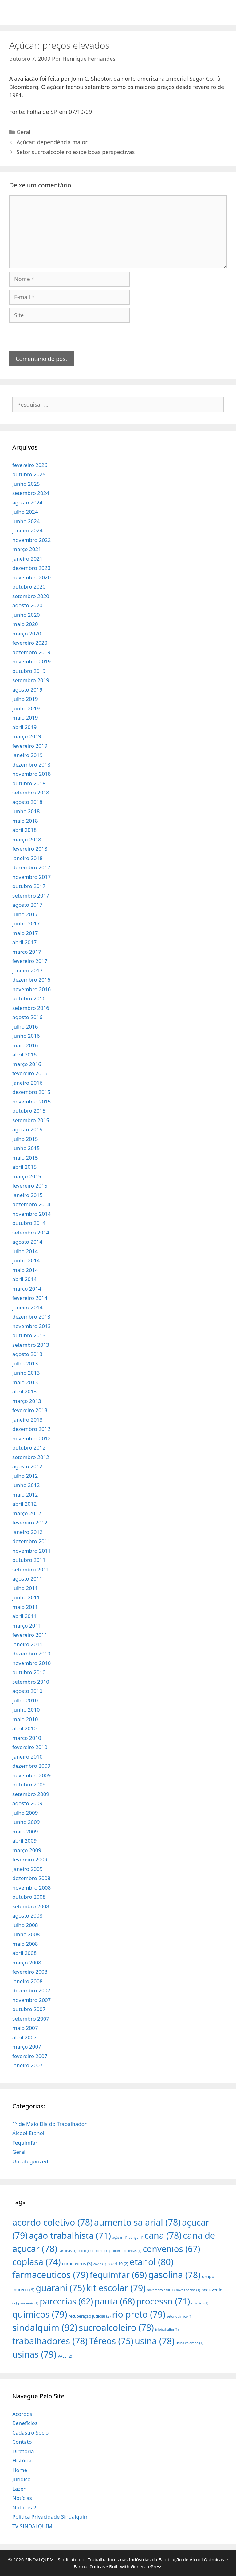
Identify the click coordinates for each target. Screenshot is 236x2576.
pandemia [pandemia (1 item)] (28, 2303)
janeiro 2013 (27, 1419)
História (22, 2460)
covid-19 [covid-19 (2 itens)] (118, 2263)
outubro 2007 (28, 2009)
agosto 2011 (27, 1578)
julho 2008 (25, 1925)
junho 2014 (26, 1260)
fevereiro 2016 (29, 1073)
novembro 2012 (31, 1438)
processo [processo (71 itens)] (163, 2301)
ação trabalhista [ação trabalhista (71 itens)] (70, 2235)
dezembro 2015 (31, 1091)
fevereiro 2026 (29, 465)
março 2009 (26, 1850)
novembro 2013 (31, 1326)
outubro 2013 (28, 1335)
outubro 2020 (28, 586)
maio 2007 (25, 2027)
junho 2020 (26, 614)
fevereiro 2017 (29, 960)
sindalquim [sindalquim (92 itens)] (44, 2327)
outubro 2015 (28, 1110)
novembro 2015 (31, 1101)
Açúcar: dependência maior (52, 142)
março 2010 (26, 1737)
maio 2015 (25, 1157)
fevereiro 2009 (29, 1859)
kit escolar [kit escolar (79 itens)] (115, 2288)
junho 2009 (26, 1821)
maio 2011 (25, 1606)
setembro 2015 (30, 1120)
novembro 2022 (31, 539)
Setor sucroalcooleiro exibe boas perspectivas (76, 152)
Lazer (19, 2488)
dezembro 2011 (31, 1541)
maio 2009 (25, 1831)
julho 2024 (25, 511)
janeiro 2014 (27, 1307)
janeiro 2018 (27, 858)
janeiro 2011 (27, 1644)
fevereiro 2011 (29, 1634)
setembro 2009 (30, 1794)
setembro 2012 (30, 1457)
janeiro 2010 (27, 1756)
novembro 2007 (31, 1999)
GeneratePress (146, 2566)
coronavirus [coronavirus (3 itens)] (77, 2263)
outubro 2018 (28, 783)
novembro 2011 (31, 1550)
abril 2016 (24, 1054)
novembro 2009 (31, 1775)
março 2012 (26, 1513)
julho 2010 (25, 1700)
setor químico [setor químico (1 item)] (179, 2316)
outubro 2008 (28, 1896)
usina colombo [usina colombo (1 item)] (189, 2343)
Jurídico (21, 2479)
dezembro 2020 (31, 567)
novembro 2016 (31, 989)
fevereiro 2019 (29, 745)
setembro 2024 (30, 492)
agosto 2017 (27, 904)
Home (19, 2470)
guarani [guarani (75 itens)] (60, 2288)
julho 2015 (25, 1138)
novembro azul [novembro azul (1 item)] (161, 2290)
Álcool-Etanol (28, 2133)
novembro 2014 (31, 1213)
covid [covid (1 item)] (99, 2264)
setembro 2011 (30, 1569)
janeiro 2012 (27, 1531)
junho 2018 (26, 811)
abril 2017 (24, 942)
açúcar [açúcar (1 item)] (119, 2237)
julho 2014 (25, 1251)
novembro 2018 (31, 773)
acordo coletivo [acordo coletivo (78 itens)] (52, 2222)
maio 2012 (25, 1494)
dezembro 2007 (31, 1990)
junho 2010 (26, 1709)
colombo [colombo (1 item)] (101, 2251)
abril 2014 (24, 1279)
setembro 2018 (30, 792)
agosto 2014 (27, 1241)
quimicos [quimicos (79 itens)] (39, 2314)
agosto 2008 (27, 1915)
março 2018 (26, 839)
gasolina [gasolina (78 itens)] (174, 2275)
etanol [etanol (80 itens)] (151, 2262)
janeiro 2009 (27, 1868)
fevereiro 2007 (29, 2056)
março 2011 (26, 1625)
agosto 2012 (27, 1466)
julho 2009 (25, 1812)
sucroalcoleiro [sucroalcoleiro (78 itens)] (116, 2327)
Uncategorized (30, 2161)
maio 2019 (25, 717)
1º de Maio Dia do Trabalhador (49, 2123)
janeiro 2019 (27, 755)
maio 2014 (25, 1269)
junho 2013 (26, 1372)
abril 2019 (24, 727)
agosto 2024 (27, 502)
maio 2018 (25, 820)
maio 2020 (25, 624)
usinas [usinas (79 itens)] (34, 2354)
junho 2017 (26, 923)
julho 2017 (25, 914)
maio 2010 (25, 1719)
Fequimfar (24, 2142)
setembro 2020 (30, 596)
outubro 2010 (28, 1672)
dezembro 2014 (31, 1204)
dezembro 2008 (31, 1878)
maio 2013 (25, 1382)
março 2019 (26, 736)
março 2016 (26, 1064)
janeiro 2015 (27, 1195)
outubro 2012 (28, 1447)
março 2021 (26, 549)
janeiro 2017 (27, 970)
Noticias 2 (24, 2507)
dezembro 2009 (31, 1765)
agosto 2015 (27, 1129)
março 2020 (26, 633)
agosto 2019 (27, 689)
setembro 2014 (30, 1232)
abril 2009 (24, 1840)
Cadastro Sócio (30, 2432)
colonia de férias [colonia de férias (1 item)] (126, 2251)
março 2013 (26, 1400)
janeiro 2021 (27, 558)
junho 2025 (26, 483)
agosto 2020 (27, 605)
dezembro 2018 (31, 764)
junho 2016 (26, 1035)
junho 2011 (26, 1597)
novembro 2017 (31, 876)
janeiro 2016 (27, 1082)
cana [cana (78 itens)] (163, 2235)
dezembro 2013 (31, 1316)
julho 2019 (25, 698)
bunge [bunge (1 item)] (135, 2237)
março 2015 (26, 1176)
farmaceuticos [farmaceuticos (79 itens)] (50, 2275)
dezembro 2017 (31, 867)
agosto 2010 (27, 1690)
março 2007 (26, 2046)
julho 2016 (25, 1026)
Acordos (22, 2413)
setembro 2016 (30, 1007)
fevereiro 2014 (29, 1297)
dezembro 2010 (31, 1653)
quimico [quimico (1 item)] (199, 2303)
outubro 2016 (28, 998)
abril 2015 (24, 1166)
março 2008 (26, 1962)
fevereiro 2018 (29, 848)
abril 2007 (24, 2037)
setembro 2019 (30, 680)
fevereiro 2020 (29, 642)
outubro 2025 (28, 474)
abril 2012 (24, 1503)
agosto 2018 (27, 801)
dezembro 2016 (31, 979)
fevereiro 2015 (29, 1185)
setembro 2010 (30, 1681)
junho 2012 (26, 1485)
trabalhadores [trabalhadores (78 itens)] (50, 2341)
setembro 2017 (30, 895)
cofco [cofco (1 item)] (84, 2251)
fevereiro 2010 (29, 1747)
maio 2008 (25, 1943)
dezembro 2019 (31, 652)
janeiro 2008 (27, 1981)
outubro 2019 (28, 670)
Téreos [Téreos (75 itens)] (111, 2341)
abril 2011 (24, 1616)
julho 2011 (25, 1588)
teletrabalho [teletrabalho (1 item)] (167, 2329)
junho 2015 (26, 1148)
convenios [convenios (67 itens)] (171, 2248)
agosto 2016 (27, 1017)
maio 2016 (25, 1045)
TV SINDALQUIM (32, 2526)
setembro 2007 (30, 2018)
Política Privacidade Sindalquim (50, 2516)
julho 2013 (25, 1363)
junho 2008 (26, 1934)
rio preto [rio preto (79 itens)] (138, 2314)
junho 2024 (26, 521)
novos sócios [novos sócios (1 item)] (188, 2290)
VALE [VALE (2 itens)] (65, 2356)
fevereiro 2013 (29, 1410)
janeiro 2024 (27, 530)
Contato (22, 2441)
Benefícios (24, 2423)
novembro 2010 (31, 1662)
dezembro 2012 (31, 1428)
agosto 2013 (27, 1354)
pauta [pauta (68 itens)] (114, 2301)
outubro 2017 (28, 886)
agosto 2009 (27, 1803)
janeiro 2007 (27, 2065)
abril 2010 (24, 1728)
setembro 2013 (30, 1344)
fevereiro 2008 (29, 1971)
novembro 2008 (31, 1887)
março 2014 (26, 1288)
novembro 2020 (31, 577)
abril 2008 (24, 1952)
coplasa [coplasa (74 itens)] (36, 2262)
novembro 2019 (31, 661)
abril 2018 (24, 829)
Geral (23, 132)
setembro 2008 (30, 1906)
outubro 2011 (28, 1559)
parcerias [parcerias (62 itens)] (66, 2301)
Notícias (22, 2497)
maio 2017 (25, 933)
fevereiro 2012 (29, 1522)
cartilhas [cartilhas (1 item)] (68, 2251)
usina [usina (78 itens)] (155, 2341)
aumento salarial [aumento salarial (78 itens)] (137, 2222)
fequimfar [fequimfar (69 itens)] (118, 2275)
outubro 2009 (28, 1784)
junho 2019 (26, 708)
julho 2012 (25, 1475)
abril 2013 (24, 1391)
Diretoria (23, 2451)
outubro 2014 (28, 1222)
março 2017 (26, 951)
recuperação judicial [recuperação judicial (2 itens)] (90, 2316)
